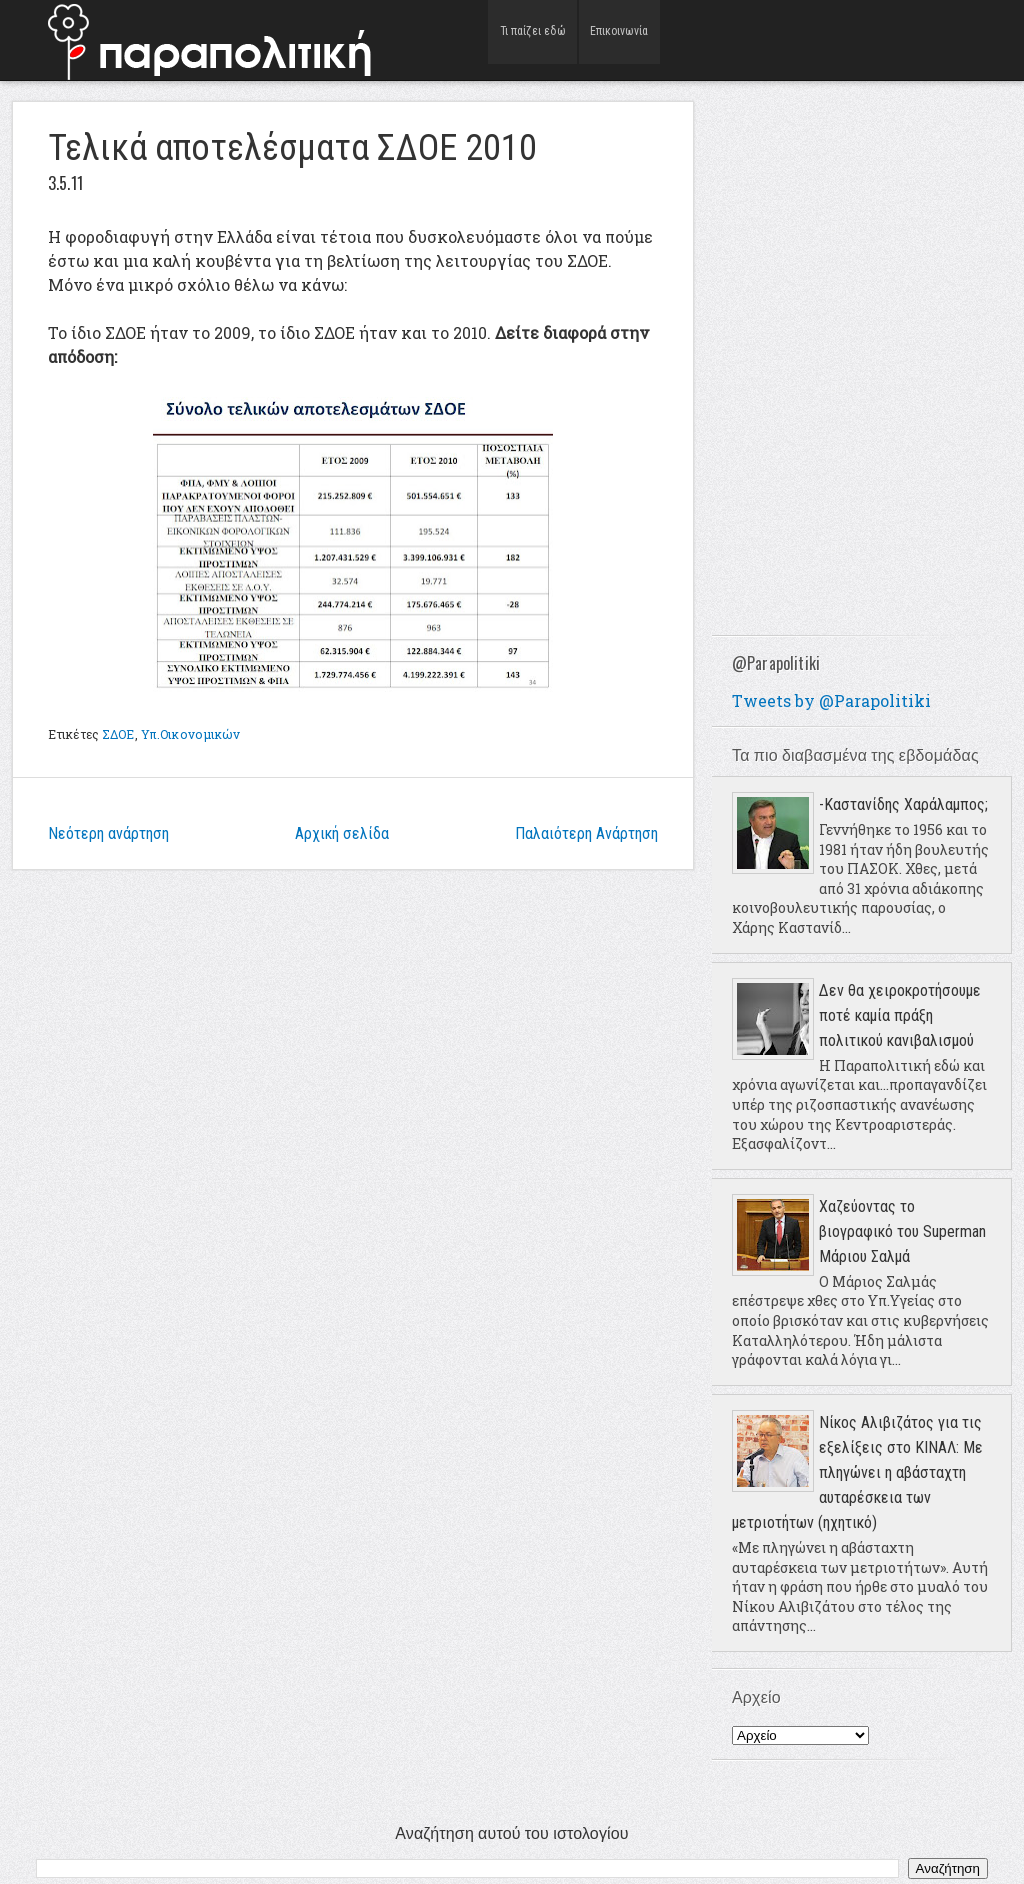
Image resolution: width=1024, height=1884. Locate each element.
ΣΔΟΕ (118, 734)
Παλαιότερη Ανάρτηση (586, 833)
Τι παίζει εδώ (532, 39)
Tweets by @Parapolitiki (831, 700)
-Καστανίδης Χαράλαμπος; (903, 804)
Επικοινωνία (619, 39)
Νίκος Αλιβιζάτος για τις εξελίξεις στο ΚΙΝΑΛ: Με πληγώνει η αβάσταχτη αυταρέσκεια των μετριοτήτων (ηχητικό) (857, 1472)
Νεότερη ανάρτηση (108, 833)
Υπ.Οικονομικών (191, 734)
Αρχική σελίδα (342, 833)
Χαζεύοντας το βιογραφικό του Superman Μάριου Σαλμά (902, 1231)
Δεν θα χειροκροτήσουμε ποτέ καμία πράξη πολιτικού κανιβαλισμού (900, 1015)
